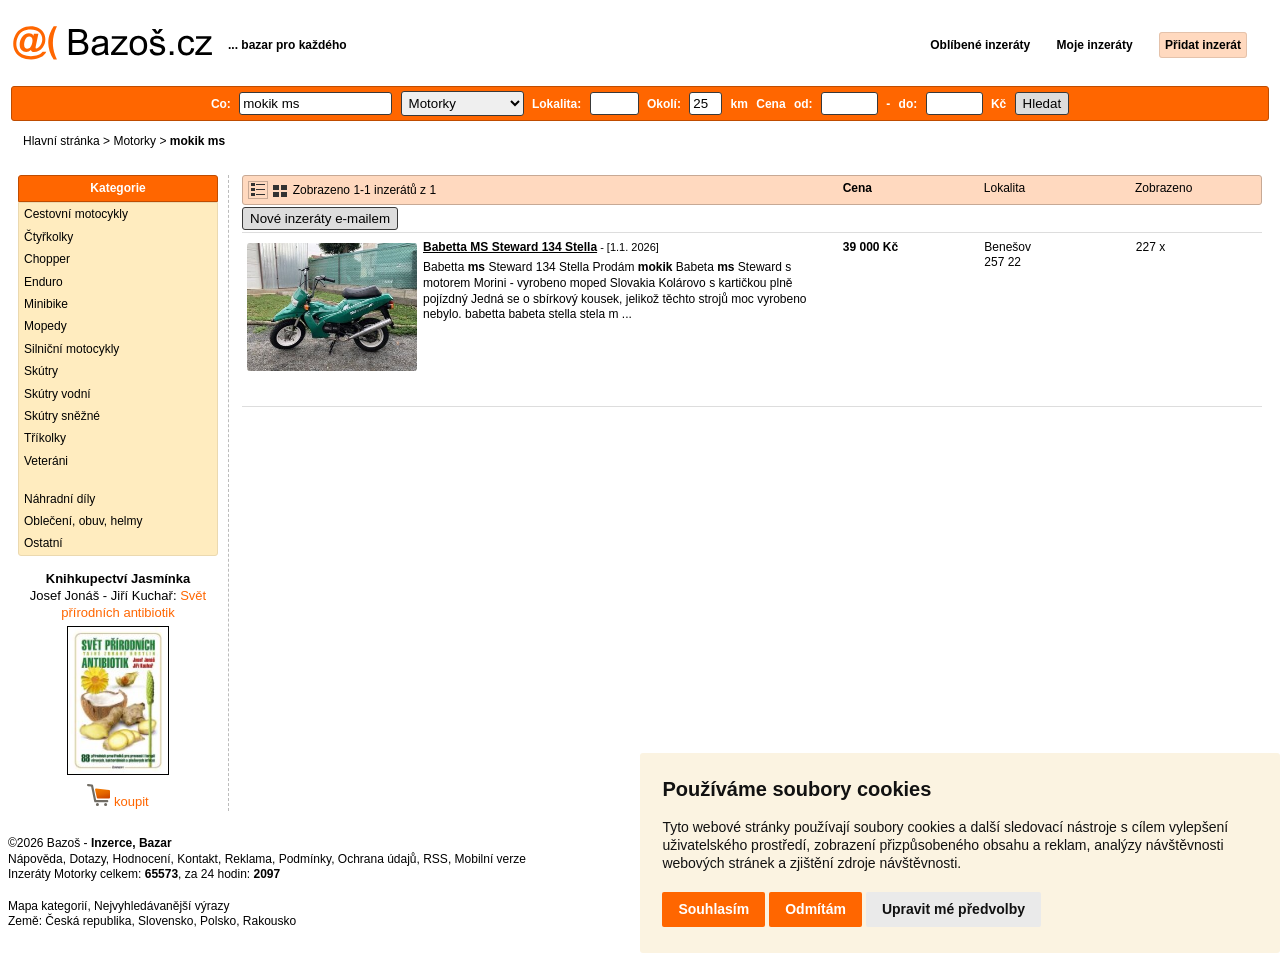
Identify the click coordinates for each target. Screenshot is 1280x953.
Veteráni (46, 461)
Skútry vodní (57, 394)
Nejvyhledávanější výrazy (161, 906)
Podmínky (305, 859)
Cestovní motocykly (76, 214)
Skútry (41, 371)
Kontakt (197, 859)
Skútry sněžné (62, 416)
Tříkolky (45, 438)
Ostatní (43, 543)
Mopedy (45, 326)
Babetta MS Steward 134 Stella (510, 247)
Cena (857, 188)
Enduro (43, 282)
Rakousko (269, 921)
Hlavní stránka (61, 141)
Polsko (218, 921)
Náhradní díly (59, 499)
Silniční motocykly (71, 349)
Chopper (47, 259)
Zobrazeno (1163, 188)
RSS (435, 859)
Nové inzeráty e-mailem (320, 218)
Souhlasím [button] (713, 909)
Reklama (248, 859)
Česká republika (88, 921)
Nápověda (35, 859)
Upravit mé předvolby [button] (953, 909)
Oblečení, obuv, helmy (83, 521)
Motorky (134, 141)
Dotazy (87, 859)
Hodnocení (142, 859)
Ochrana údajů (377, 859)
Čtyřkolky (48, 237)
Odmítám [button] (815, 909)
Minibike (46, 304)
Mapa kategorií (47, 906)
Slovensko (165, 921)
